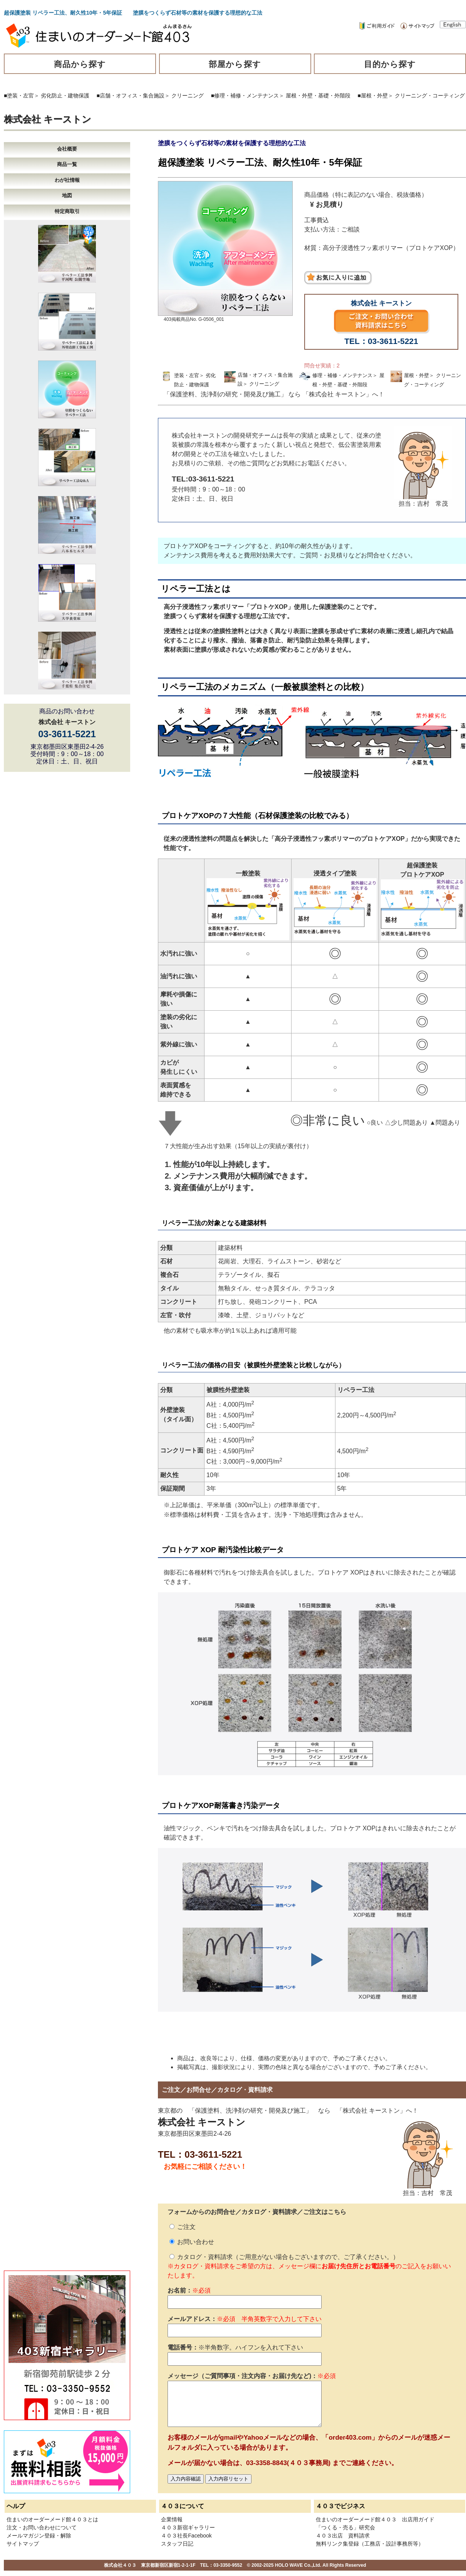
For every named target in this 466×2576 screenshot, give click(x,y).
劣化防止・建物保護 (65, 95)
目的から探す (390, 64)
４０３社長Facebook (186, 2535)
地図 (67, 195)
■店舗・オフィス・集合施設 (130, 95)
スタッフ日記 (177, 2544)
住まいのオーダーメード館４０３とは (52, 2519)
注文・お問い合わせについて (42, 2527)
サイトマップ (23, 2544)
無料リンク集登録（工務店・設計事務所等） (370, 2544)
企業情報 (172, 2519)
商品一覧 (67, 164)
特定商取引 (67, 211)
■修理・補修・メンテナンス (245, 95)
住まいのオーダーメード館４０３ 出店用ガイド (375, 2519)
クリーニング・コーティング (430, 95)
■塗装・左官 (19, 95)
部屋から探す (235, 64)
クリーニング (187, 95)
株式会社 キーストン (47, 119)
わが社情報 (67, 180)
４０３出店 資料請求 (343, 2535)
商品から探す (80, 64)
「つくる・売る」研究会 (345, 2527)
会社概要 (67, 149)
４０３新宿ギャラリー (188, 2527)
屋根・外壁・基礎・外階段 (318, 95)
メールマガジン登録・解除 (39, 2535)
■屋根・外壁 (372, 95)
